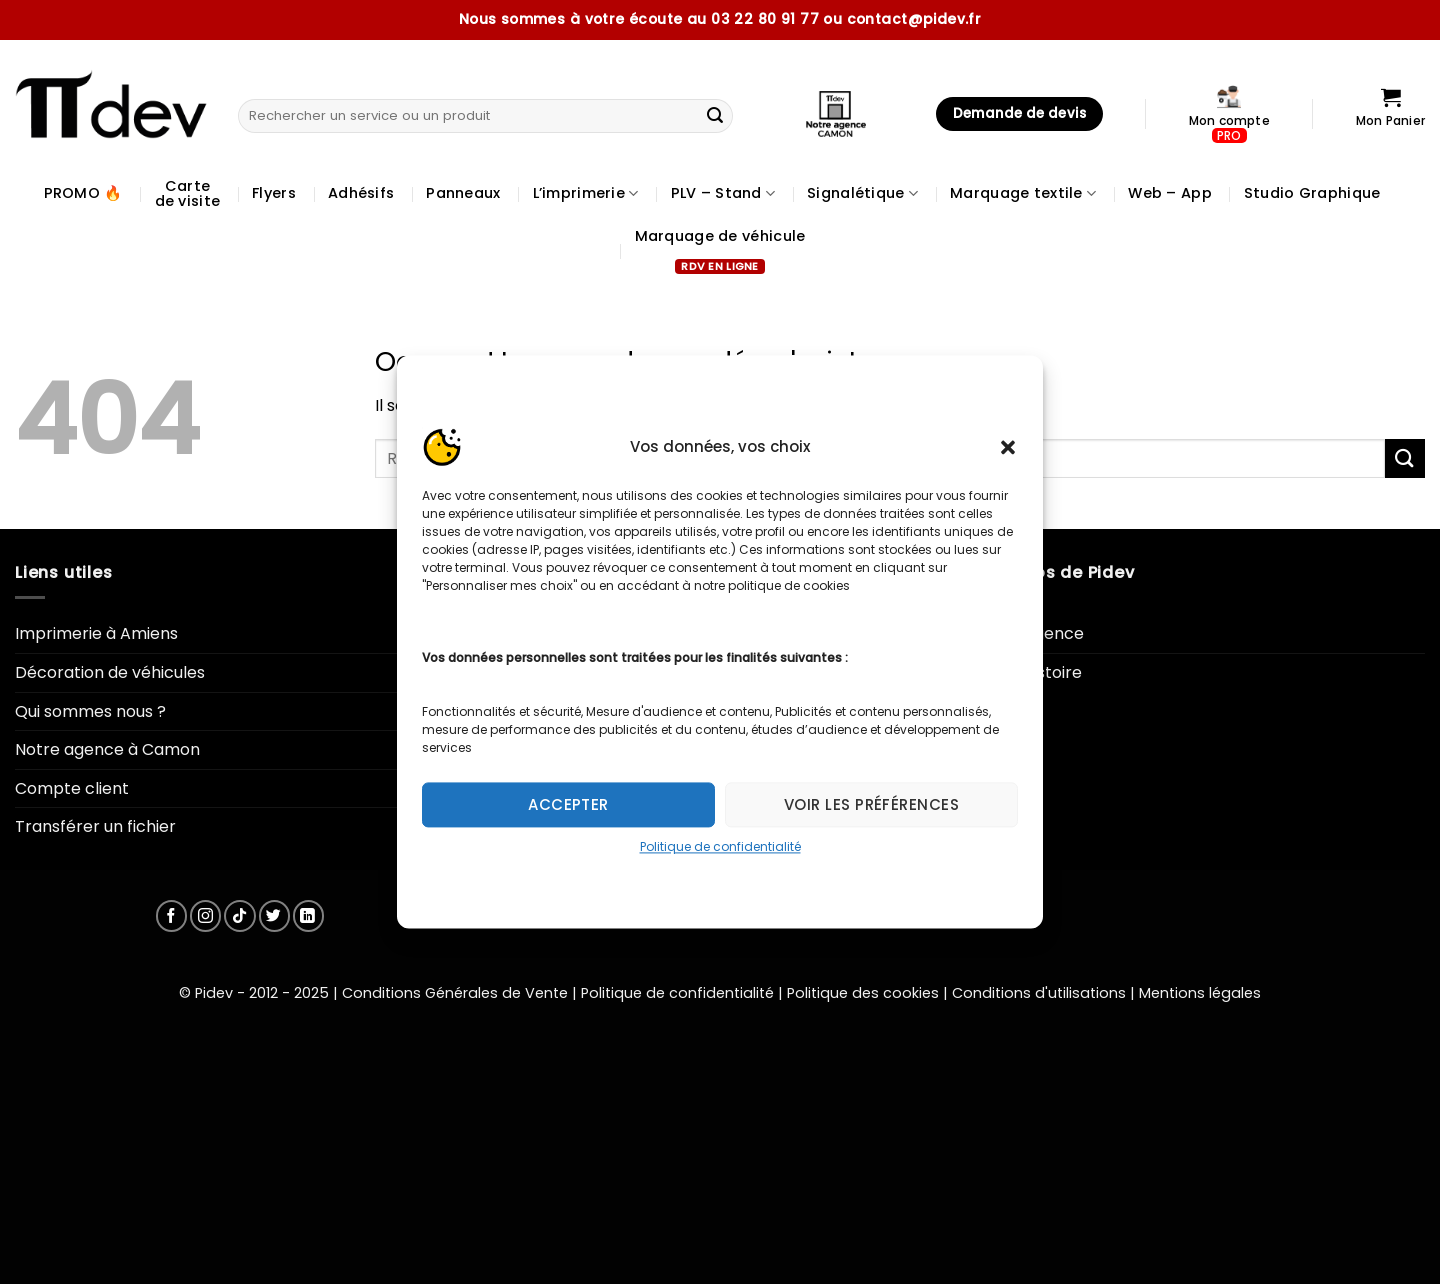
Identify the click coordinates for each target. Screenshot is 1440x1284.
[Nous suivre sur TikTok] (239, 915)
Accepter (568, 804)
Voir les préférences (871, 804)
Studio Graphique (1312, 193)
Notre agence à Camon (107, 749)
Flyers (274, 193)
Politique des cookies (863, 993)
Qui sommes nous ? (90, 711)
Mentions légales (1200, 993)
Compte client (72, 788)
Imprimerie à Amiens (96, 633)
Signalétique (862, 193)
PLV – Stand (723, 193)
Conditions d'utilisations (1039, 993)
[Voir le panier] (1390, 114)
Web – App (1170, 193)
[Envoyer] (715, 116)
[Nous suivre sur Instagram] (205, 915)
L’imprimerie (586, 193)
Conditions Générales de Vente (455, 993)
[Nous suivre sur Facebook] (171, 915)
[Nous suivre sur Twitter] (274, 915)
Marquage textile (1023, 193)
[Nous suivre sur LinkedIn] (308, 915)
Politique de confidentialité (720, 846)
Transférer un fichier (95, 826)
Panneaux (463, 193)
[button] (1008, 447)
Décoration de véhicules (110, 672)
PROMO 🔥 (83, 193)
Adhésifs (361, 193)
